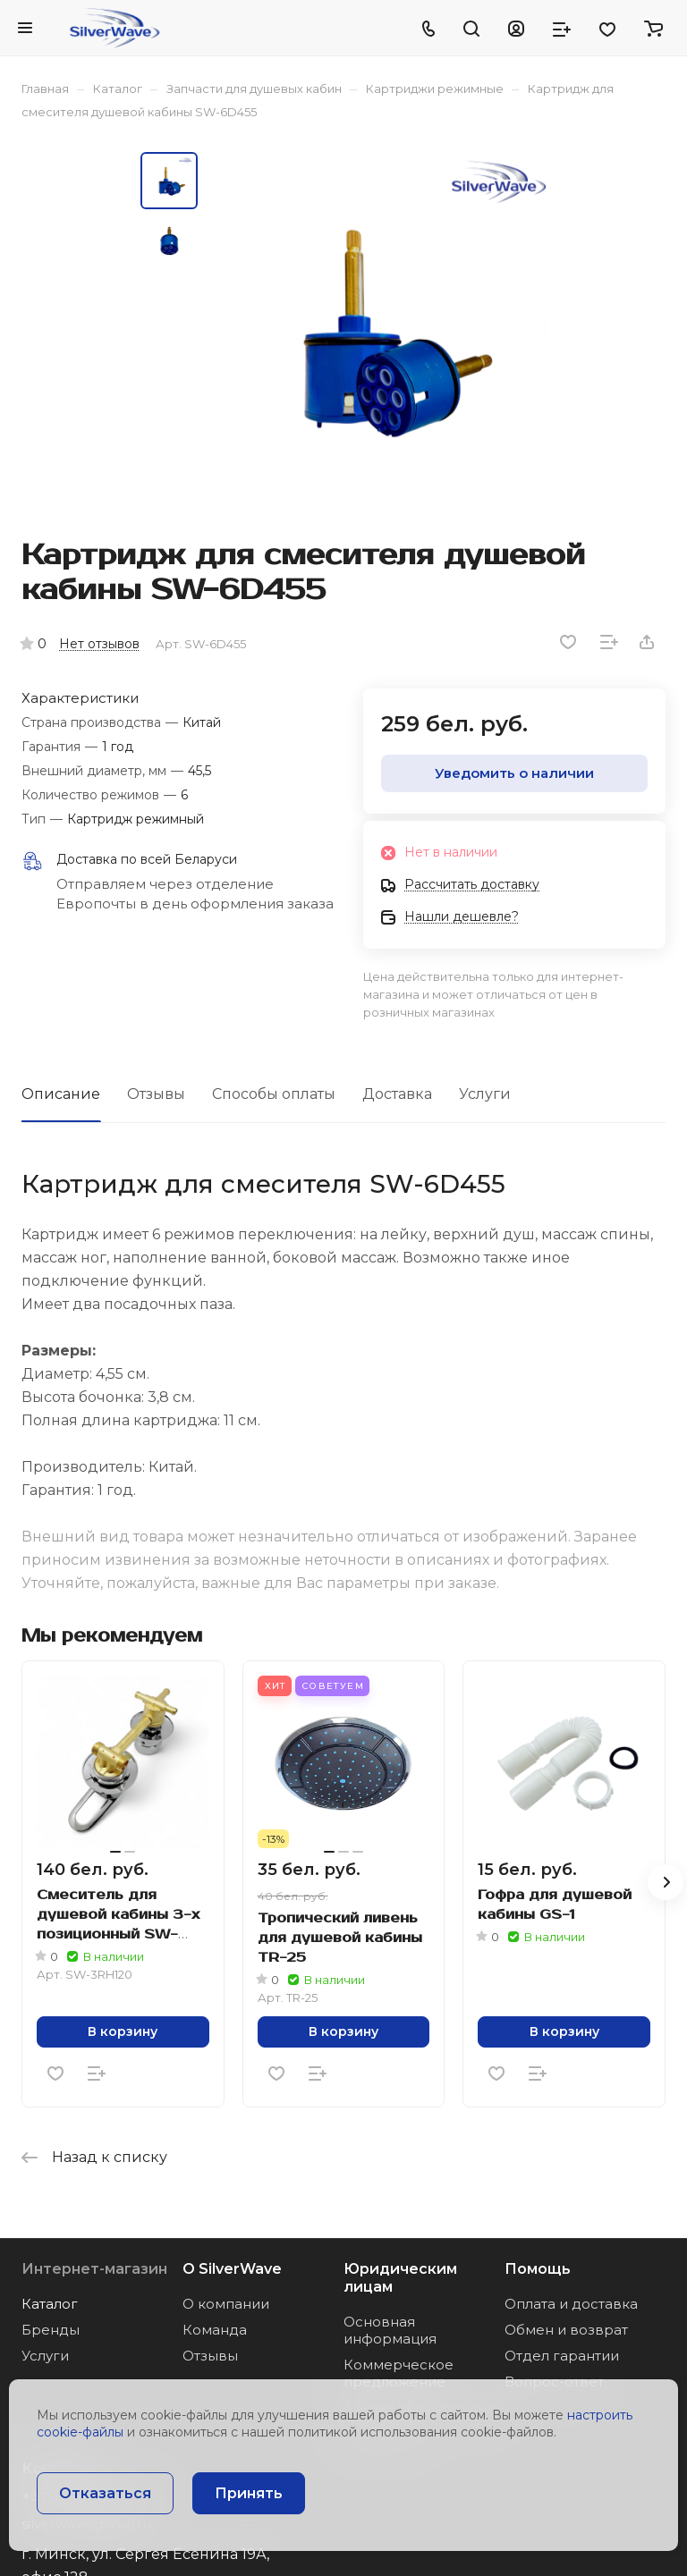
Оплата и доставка (571, 2303)
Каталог (49, 2303)
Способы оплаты (273, 1093)
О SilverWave (232, 2268)
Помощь (538, 2268)
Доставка (397, 1093)
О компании (225, 2303)
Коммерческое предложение (399, 2373)
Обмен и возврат (566, 2329)
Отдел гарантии (562, 2355)
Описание (60, 1093)
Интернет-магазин (94, 2268)
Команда (214, 2329)
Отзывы (156, 1093)
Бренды (50, 2329)
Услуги (485, 1093)
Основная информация (390, 2330)
